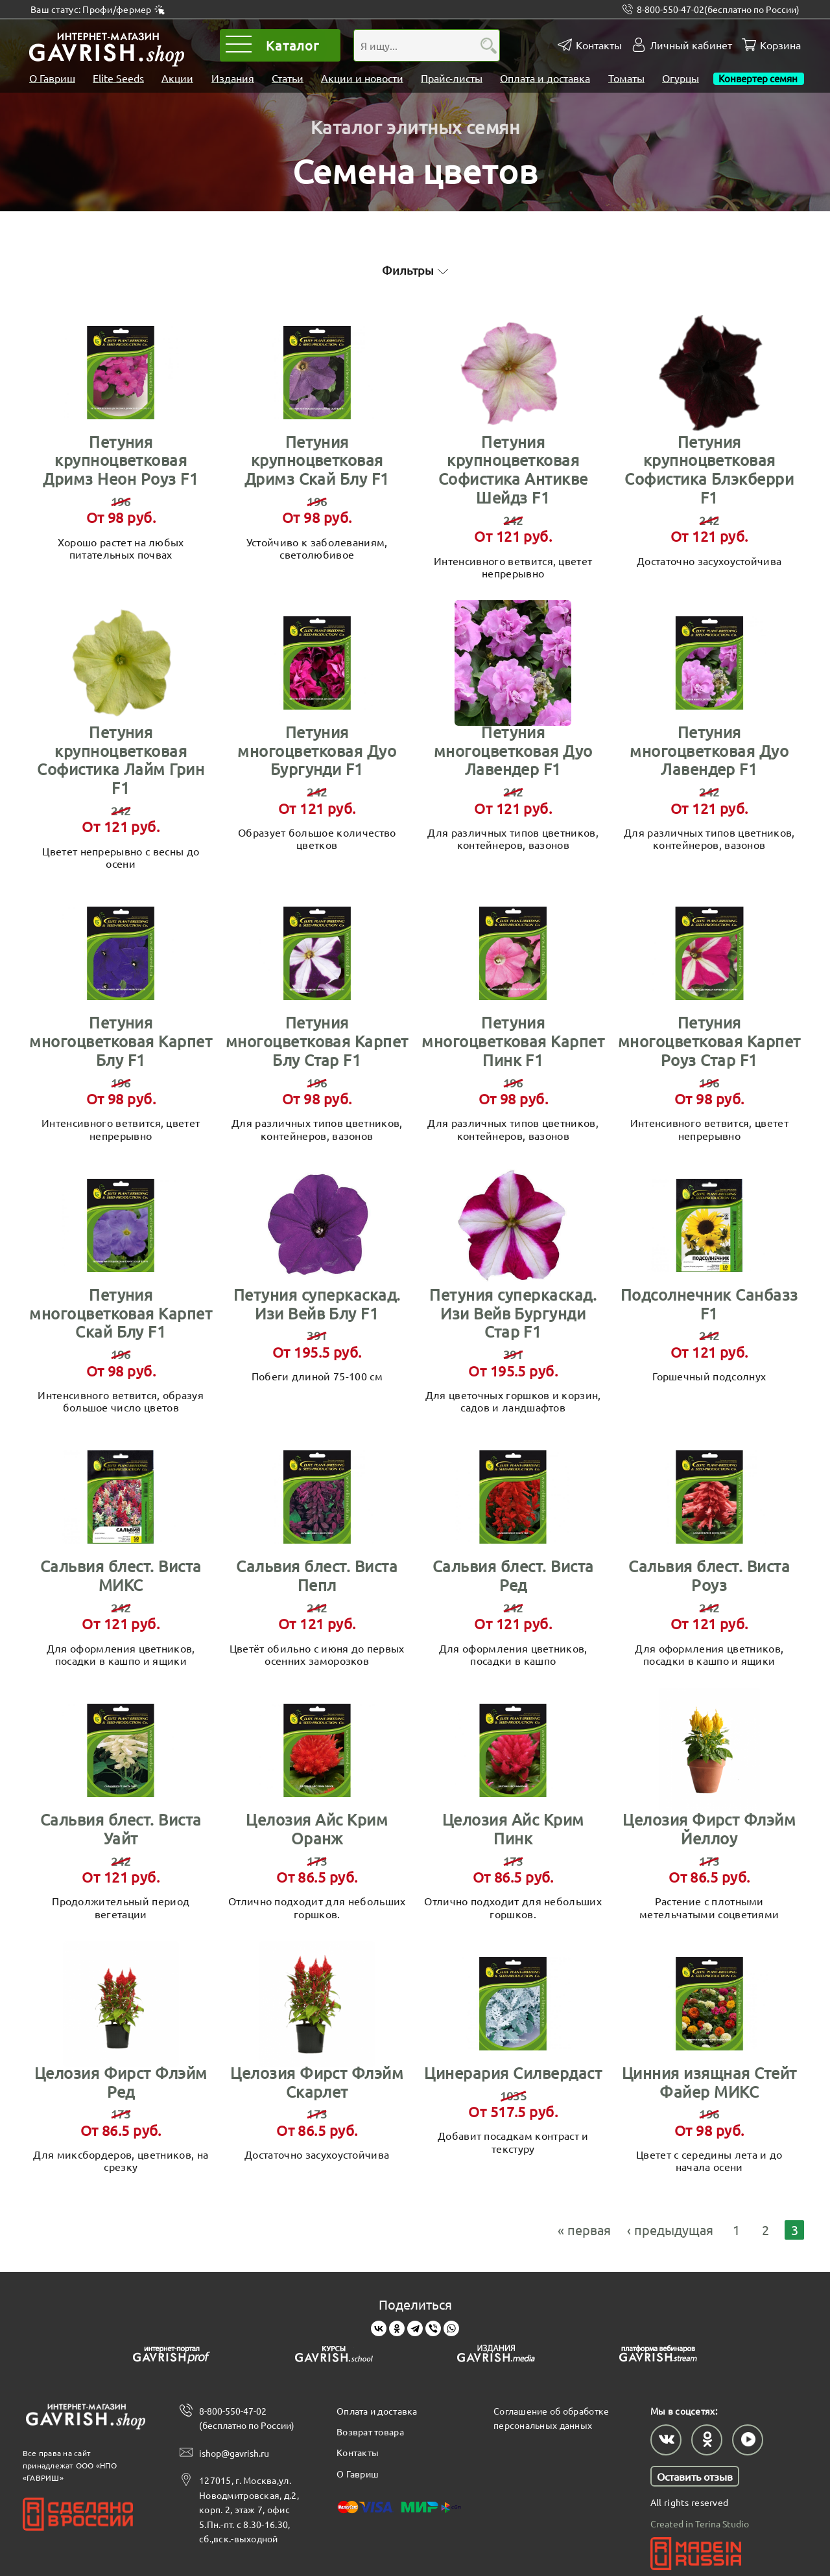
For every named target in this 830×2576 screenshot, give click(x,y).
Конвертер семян (759, 78)
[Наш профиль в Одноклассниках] (706, 2438)
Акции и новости (362, 78)
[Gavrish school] (334, 2354)
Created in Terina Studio (699, 2521)
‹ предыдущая (670, 2228)
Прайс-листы (451, 78)
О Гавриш (52, 78)
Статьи (287, 78)
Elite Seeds (118, 78)
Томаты (626, 78)
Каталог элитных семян (415, 125)
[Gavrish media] (496, 2354)
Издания (232, 78)
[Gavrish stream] (658, 2354)
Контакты (599, 45)
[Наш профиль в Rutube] (747, 2438)
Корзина (780, 45)
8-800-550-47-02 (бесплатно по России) (246, 2416)
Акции (177, 78)
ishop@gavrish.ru (234, 2451)
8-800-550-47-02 (718, 9)
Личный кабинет (691, 45)
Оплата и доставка (545, 78)
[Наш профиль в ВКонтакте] (666, 2438)
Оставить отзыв (695, 2474)
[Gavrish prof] (172, 2354)
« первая (584, 2228)
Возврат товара (370, 2429)
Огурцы (680, 78)
